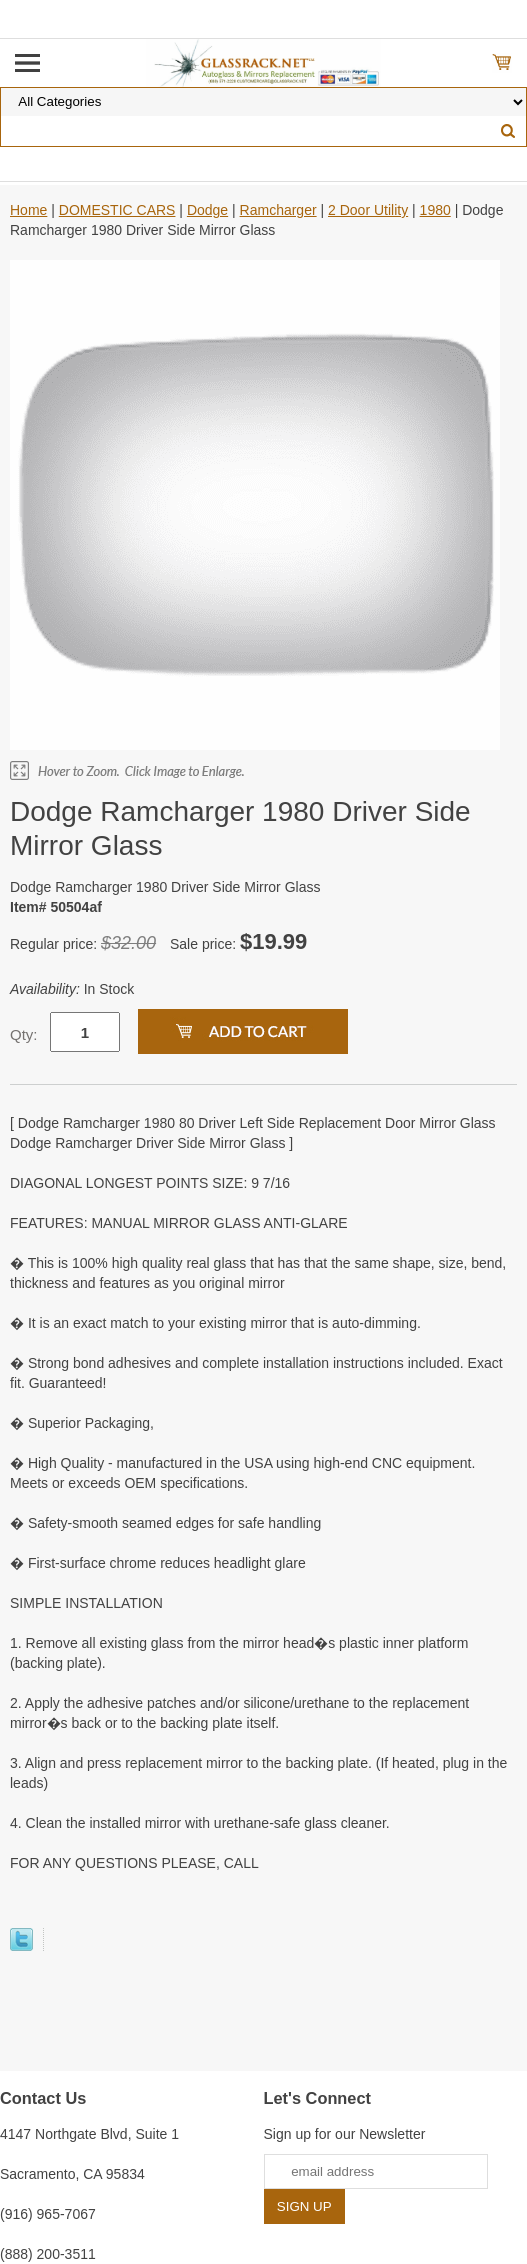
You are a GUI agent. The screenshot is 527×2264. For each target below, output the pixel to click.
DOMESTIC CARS (117, 210)
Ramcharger (278, 210)
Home (28, 210)
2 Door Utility (368, 210)
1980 (435, 210)
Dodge (207, 210)
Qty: (24, 1034)
